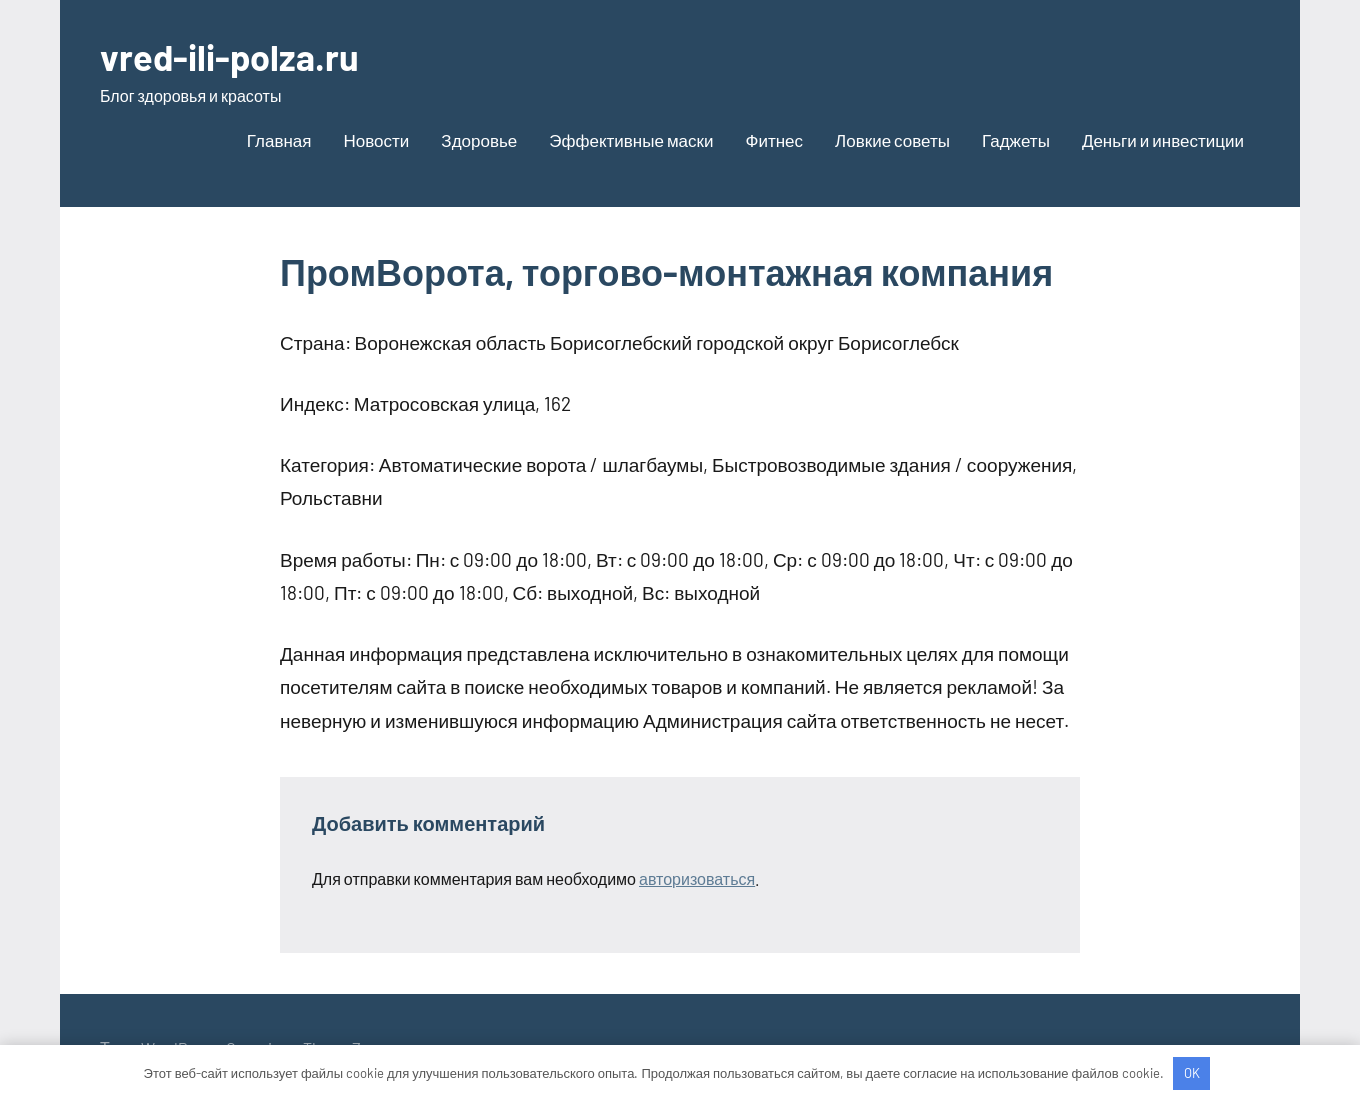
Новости (377, 140)
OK (1192, 1073)
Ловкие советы (892, 140)
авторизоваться (697, 878)
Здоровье (479, 140)
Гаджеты (1016, 140)
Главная (279, 140)
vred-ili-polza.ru (229, 56)
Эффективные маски (631, 140)
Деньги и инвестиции (1163, 140)
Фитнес (775, 140)
